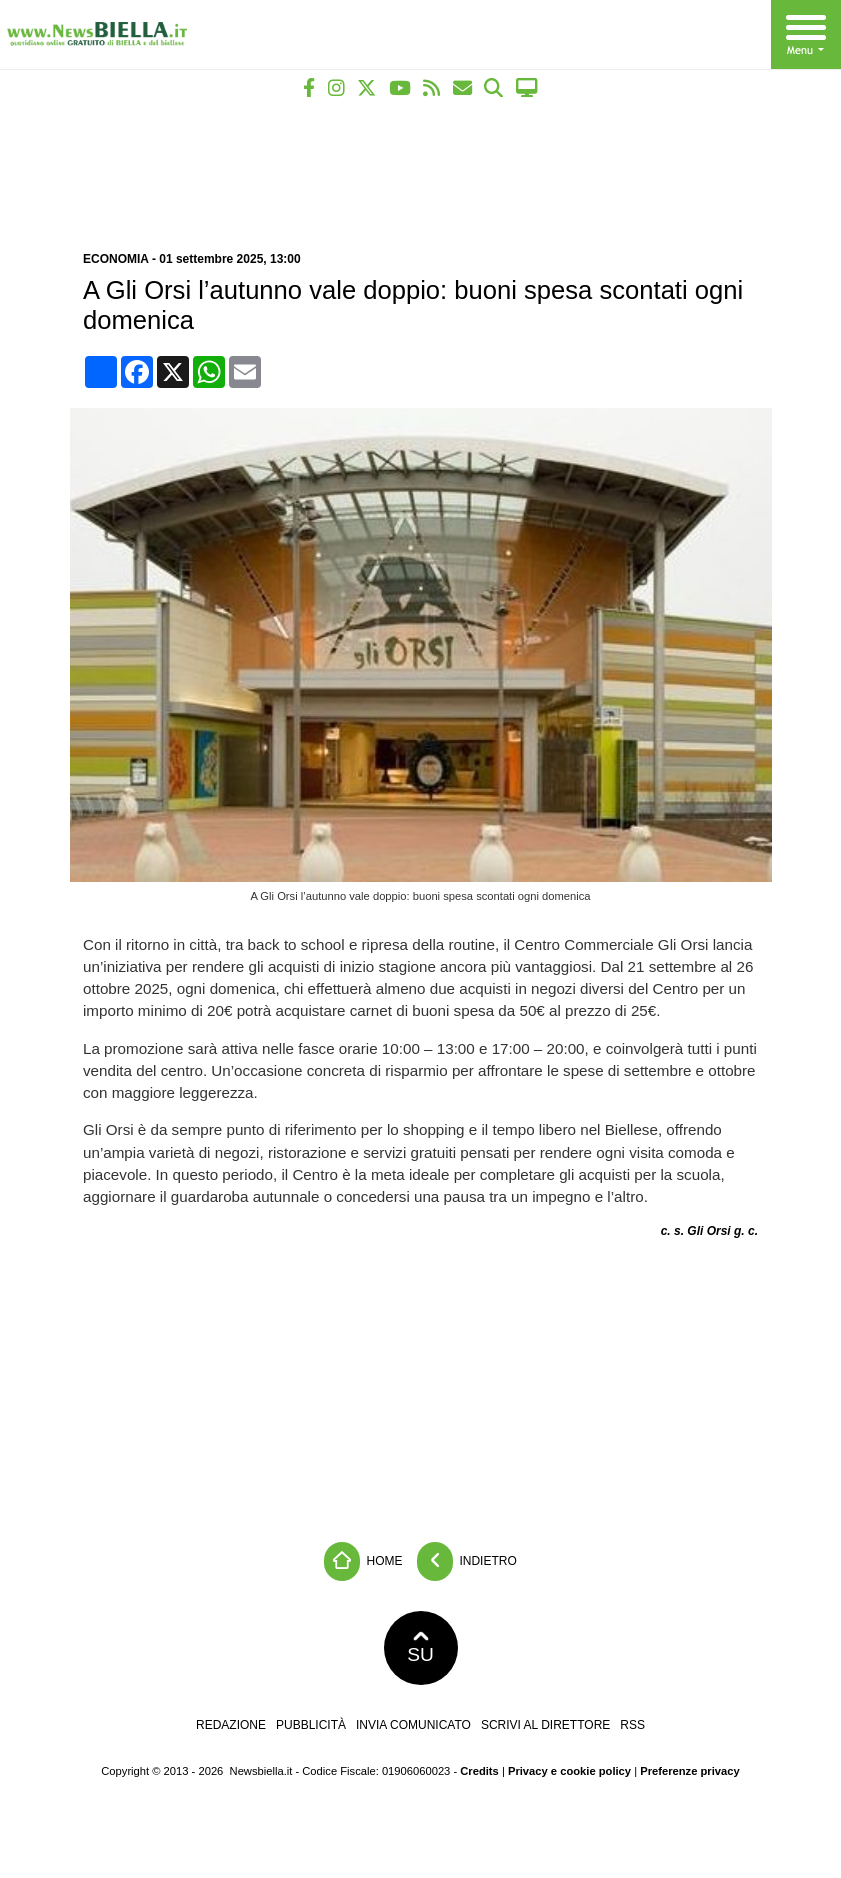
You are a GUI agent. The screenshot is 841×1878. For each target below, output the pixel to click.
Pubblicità (311, 1725)
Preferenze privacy (690, 1771)
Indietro (467, 1561)
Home (363, 1561)
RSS (632, 1725)
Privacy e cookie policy (569, 1771)
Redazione (231, 1725)
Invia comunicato (413, 1725)
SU (420, 1648)
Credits (479, 1771)
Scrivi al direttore (545, 1725)
